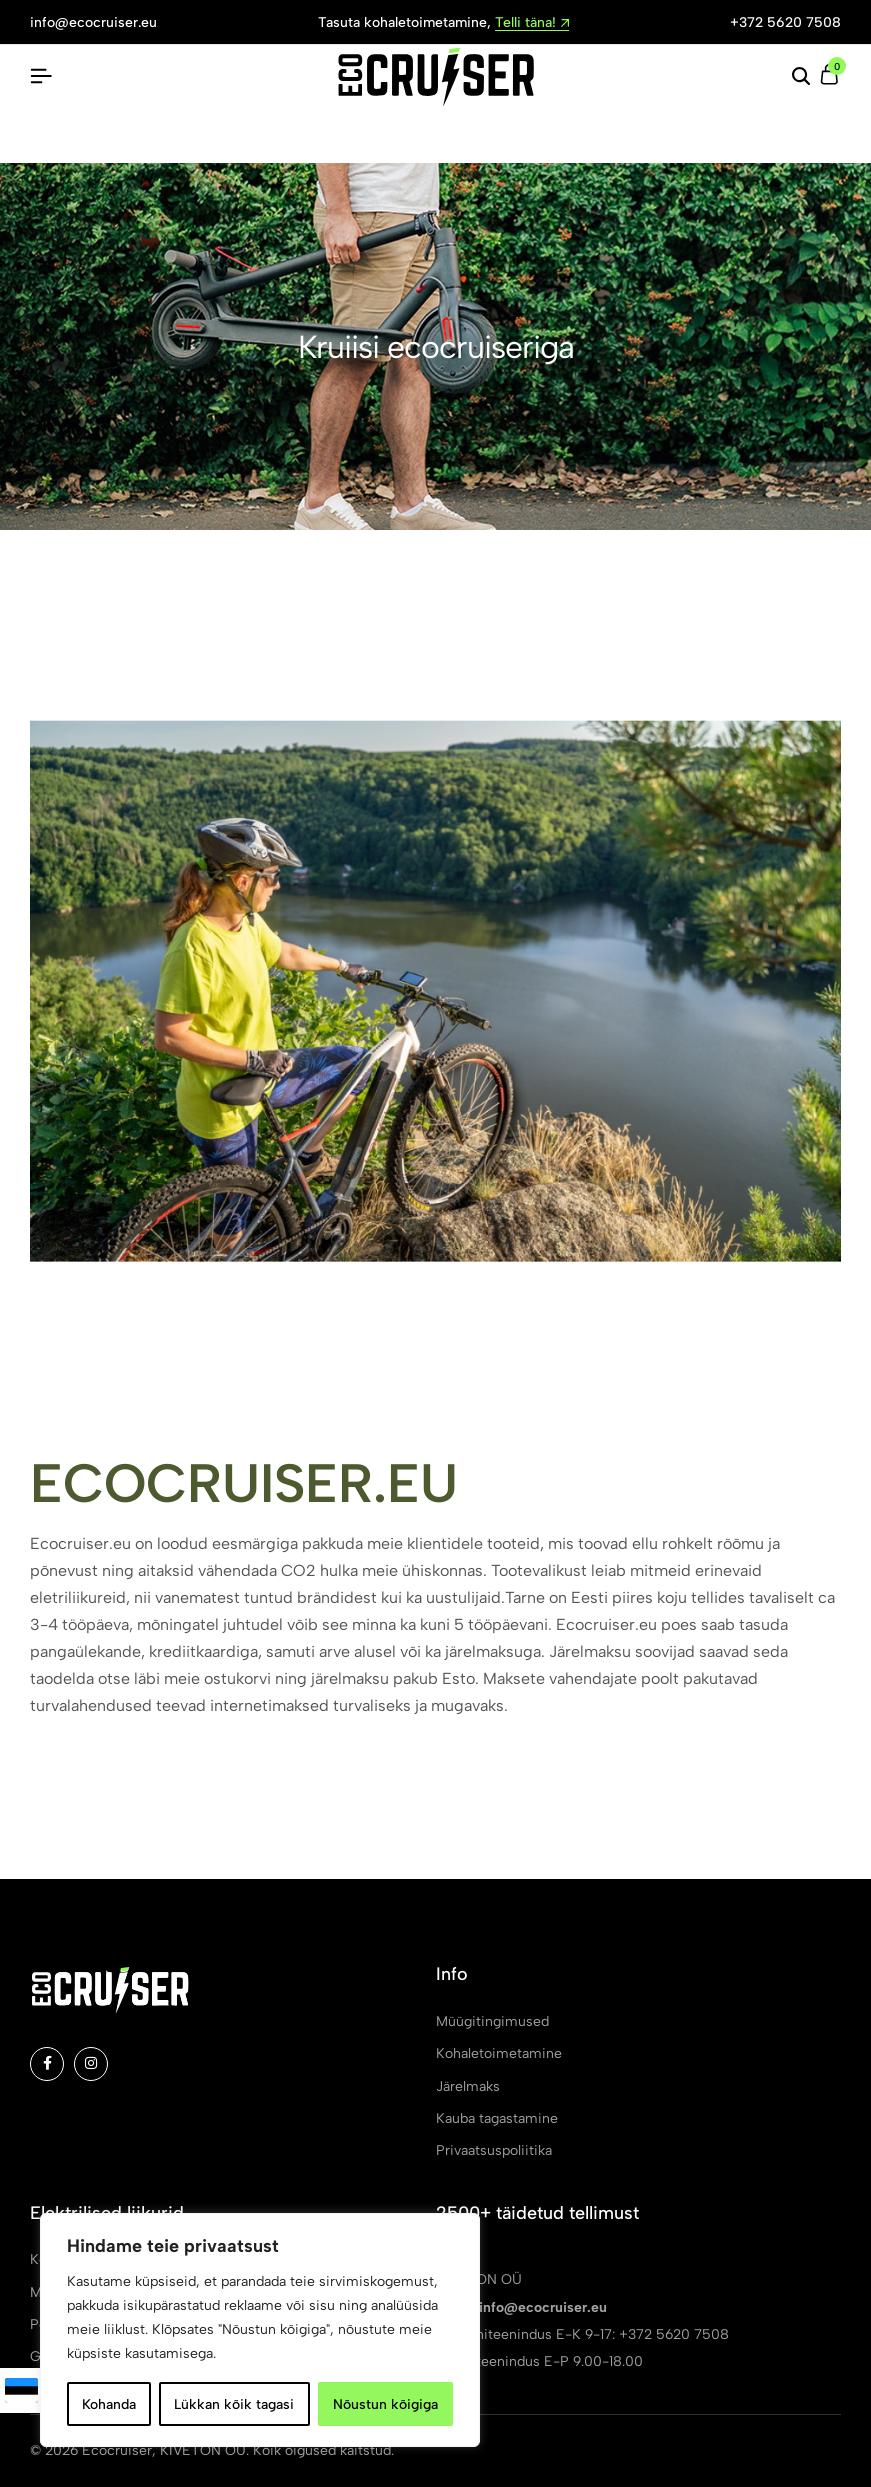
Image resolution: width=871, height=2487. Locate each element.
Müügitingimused (492, 2021)
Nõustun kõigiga (385, 2403)
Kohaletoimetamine (499, 2053)
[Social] (47, 2064)
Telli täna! (532, 23)
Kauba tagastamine (497, 2118)
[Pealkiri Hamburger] (41, 76)
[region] (260, 2330)
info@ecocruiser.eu (93, 22)
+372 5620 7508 (785, 22)
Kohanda (109, 2403)
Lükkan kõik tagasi (234, 2403)
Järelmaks (468, 2086)
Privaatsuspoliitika (494, 2150)
